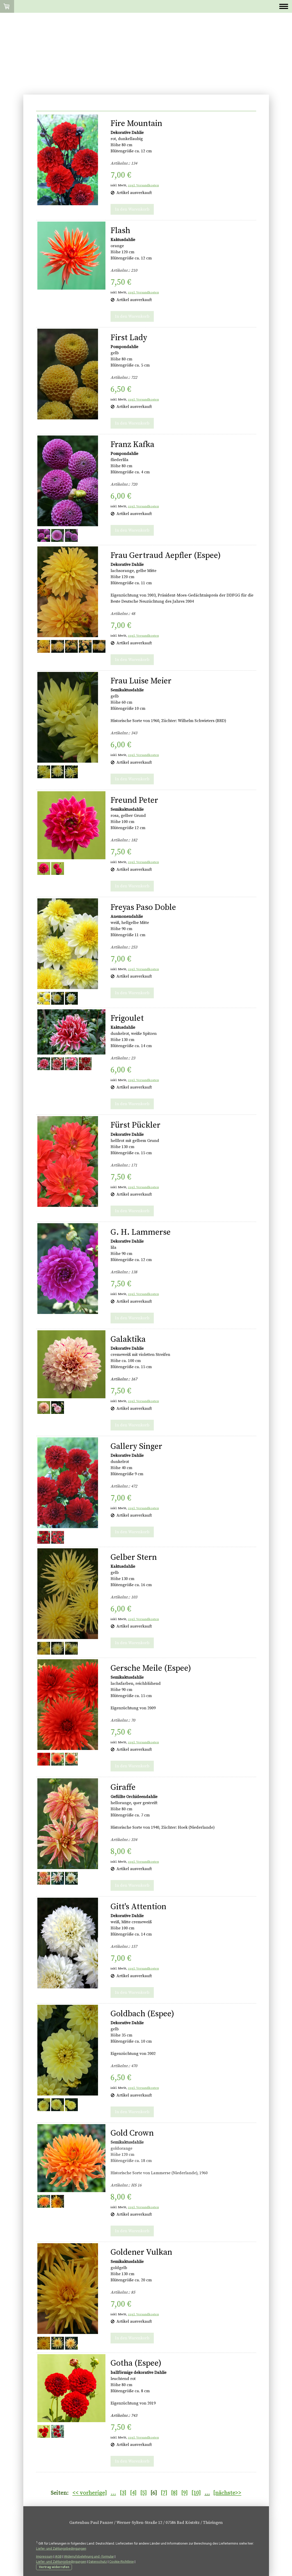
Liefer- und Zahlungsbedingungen (61, 2548)
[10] (196, 2493)
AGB (58, 2556)
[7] (164, 2493)
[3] (123, 2493)
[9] (184, 2493)
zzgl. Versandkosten (143, 185)
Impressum (44, 2556)
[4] (133, 2493)
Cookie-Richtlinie (121, 2561)
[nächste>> (227, 2493)
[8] (174, 2493)
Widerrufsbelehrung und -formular (89, 2556)
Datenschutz (98, 2561)
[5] (143, 2493)
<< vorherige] (89, 2493)
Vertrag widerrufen (54, 2567)
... (113, 2493)
